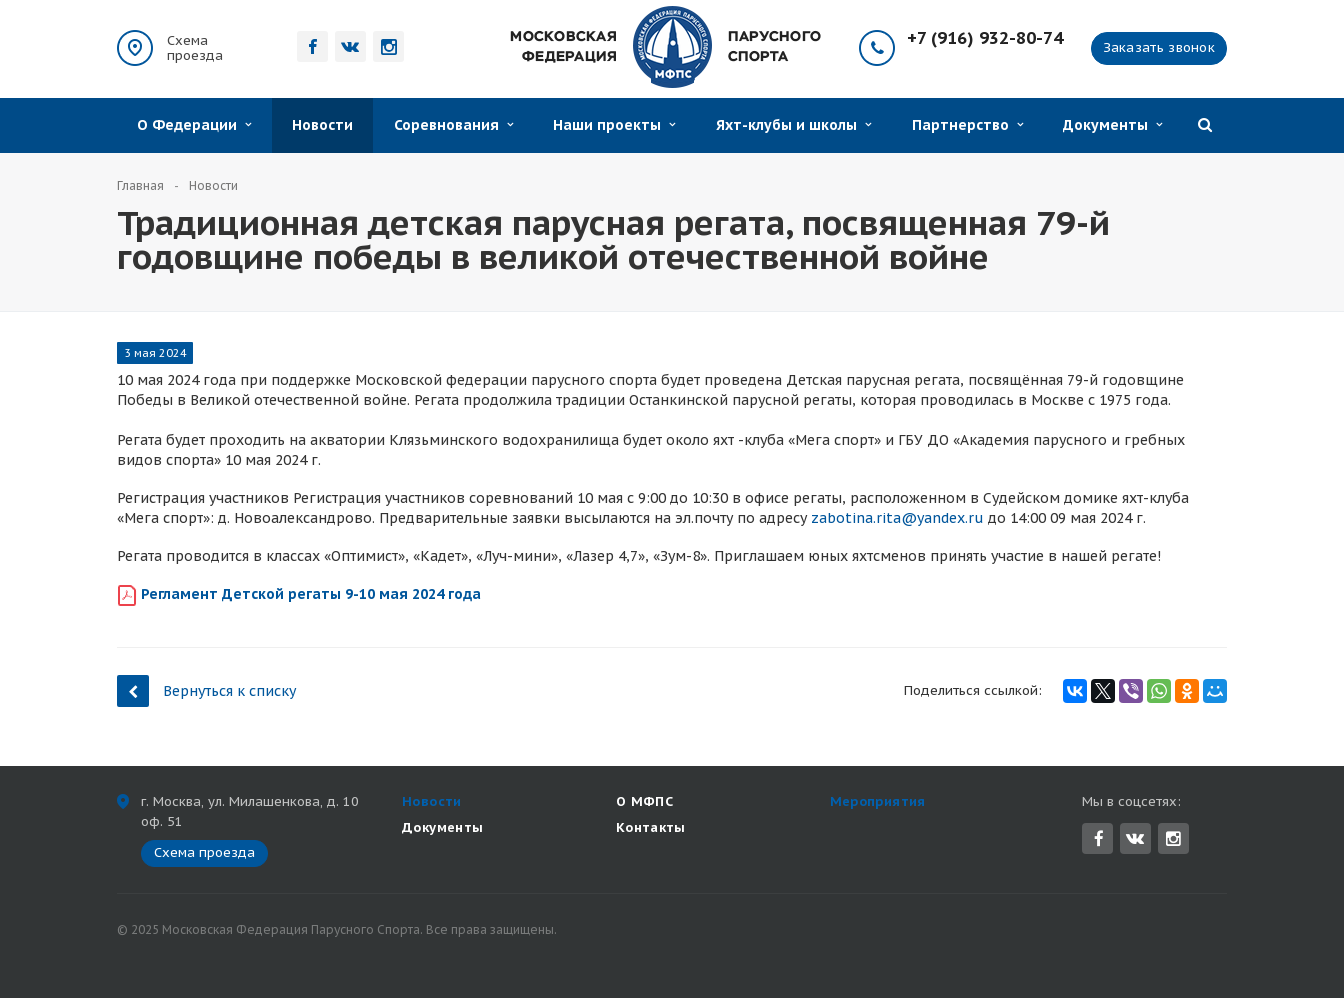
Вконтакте (1135, 837)
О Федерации (194, 125)
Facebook (1099, 838)
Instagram (1173, 838)
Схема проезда (195, 48)
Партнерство (967, 125)
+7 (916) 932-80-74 (985, 38)
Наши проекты (614, 125)
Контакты (651, 827)
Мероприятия (878, 801)
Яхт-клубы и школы (793, 125)
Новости (322, 125)
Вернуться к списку (206, 690)
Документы (1112, 125)
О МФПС (644, 801)
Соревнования (453, 125)
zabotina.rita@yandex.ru (897, 518)
